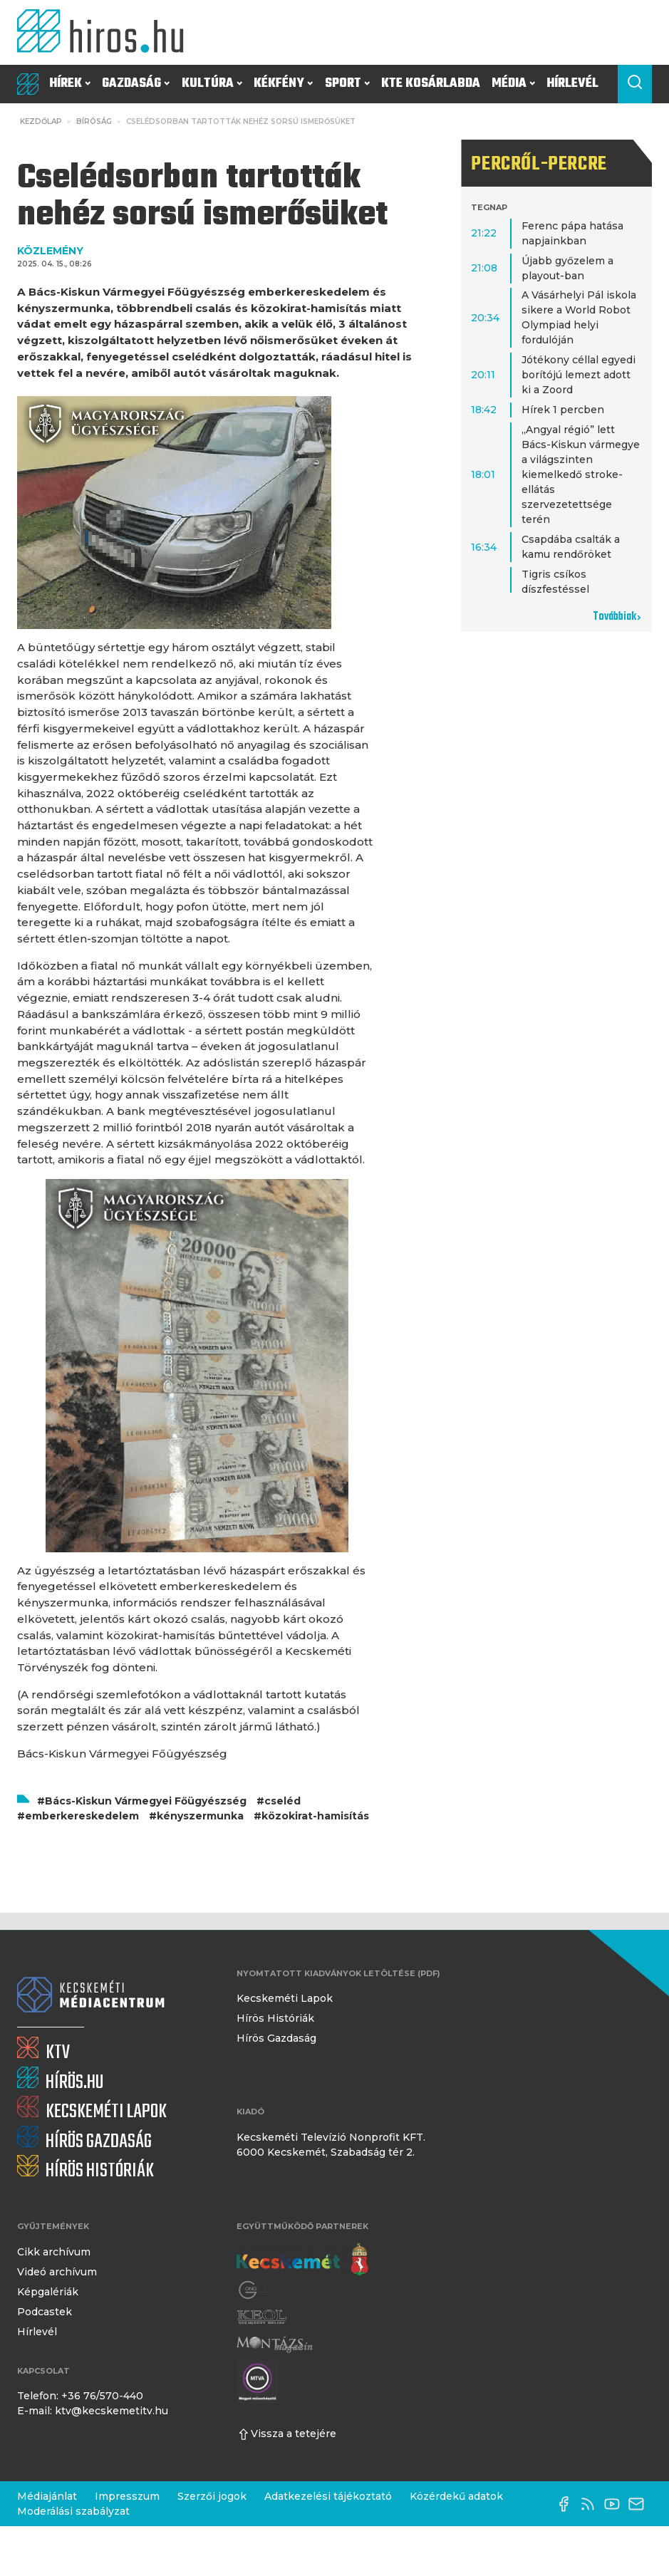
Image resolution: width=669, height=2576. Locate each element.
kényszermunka (200, 1815)
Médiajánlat (47, 2496)
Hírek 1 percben (563, 409)
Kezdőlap (41, 121)
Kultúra (212, 83)
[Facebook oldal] (567, 2504)
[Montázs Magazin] (275, 2344)
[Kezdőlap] (105, 32)
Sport (347, 83)
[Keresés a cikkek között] (635, 84)
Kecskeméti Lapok (285, 1998)
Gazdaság (136, 83)
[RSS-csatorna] (591, 2504)
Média (513, 83)
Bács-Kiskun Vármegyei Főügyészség (146, 1801)
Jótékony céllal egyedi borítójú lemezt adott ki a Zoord (579, 374)
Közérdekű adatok (456, 2496)
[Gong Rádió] (256, 2290)
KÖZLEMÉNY (50, 250)
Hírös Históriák (275, 2018)
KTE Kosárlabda (430, 83)
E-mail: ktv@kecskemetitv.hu (92, 2410)
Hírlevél (572, 83)
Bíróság (94, 121)
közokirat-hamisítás (315, 1815)
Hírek (69, 83)
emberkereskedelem (82, 1815)
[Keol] (261, 2317)
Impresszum (127, 2496)
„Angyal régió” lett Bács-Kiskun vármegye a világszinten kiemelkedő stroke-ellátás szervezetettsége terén (581, 474)
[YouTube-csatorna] (615, 2504)
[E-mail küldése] (640, 2504)
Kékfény (283, 83)
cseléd (282, 1801)
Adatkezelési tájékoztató (328, 2496)
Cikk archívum (53, 2251)
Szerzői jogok (212, 2496)
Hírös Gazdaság (276, 2038)
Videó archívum (57, 2271)
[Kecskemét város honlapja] (302, 2260)
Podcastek (44, 2311)
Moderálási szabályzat (73, 2511)
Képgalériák (47, 2291)
